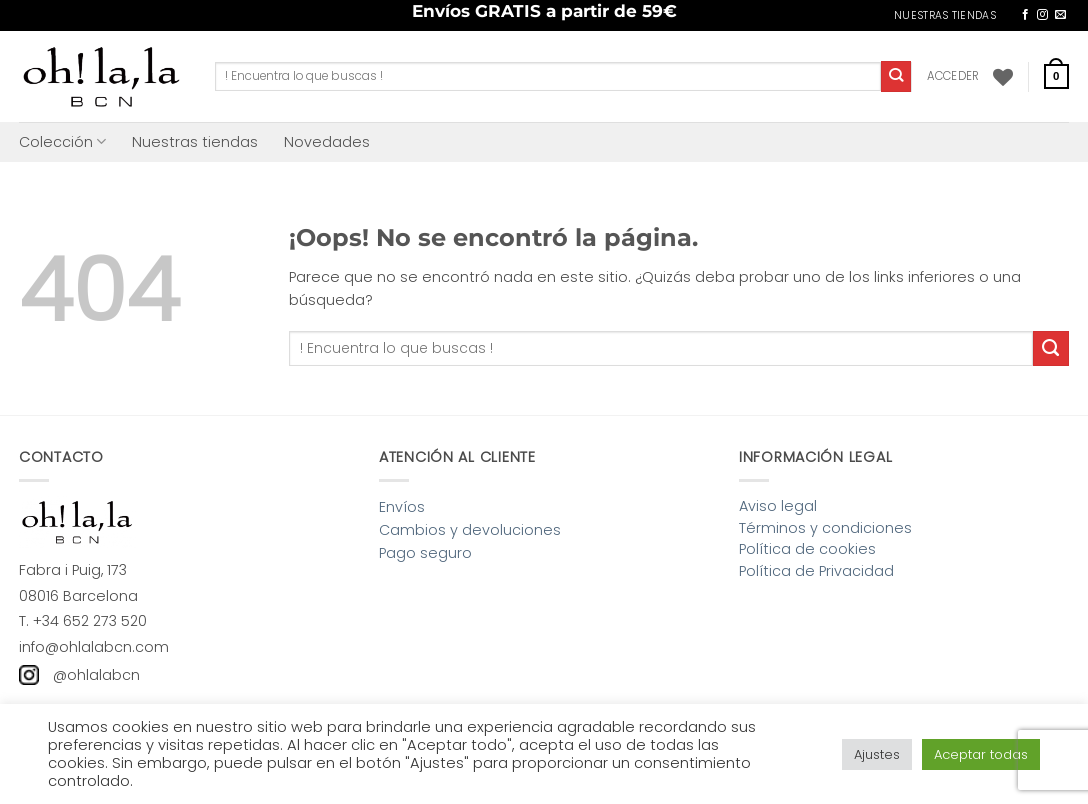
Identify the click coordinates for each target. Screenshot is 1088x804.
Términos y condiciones (825, 528)
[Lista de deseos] (1003, 77)
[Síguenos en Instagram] (1042, 15)
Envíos (402, 507)
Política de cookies (807, 549)
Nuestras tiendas (195, 142)
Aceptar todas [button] (981, 754)
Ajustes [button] (877, 754)
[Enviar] (896, 76)
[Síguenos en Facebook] (1025, 15)
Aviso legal (778, 506)
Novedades (327, 142)
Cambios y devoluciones (470, 530)
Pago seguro (425, 553)
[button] (953, 76)
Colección (62, 142)
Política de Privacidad (816, 571)
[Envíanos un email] (1060, 15)
